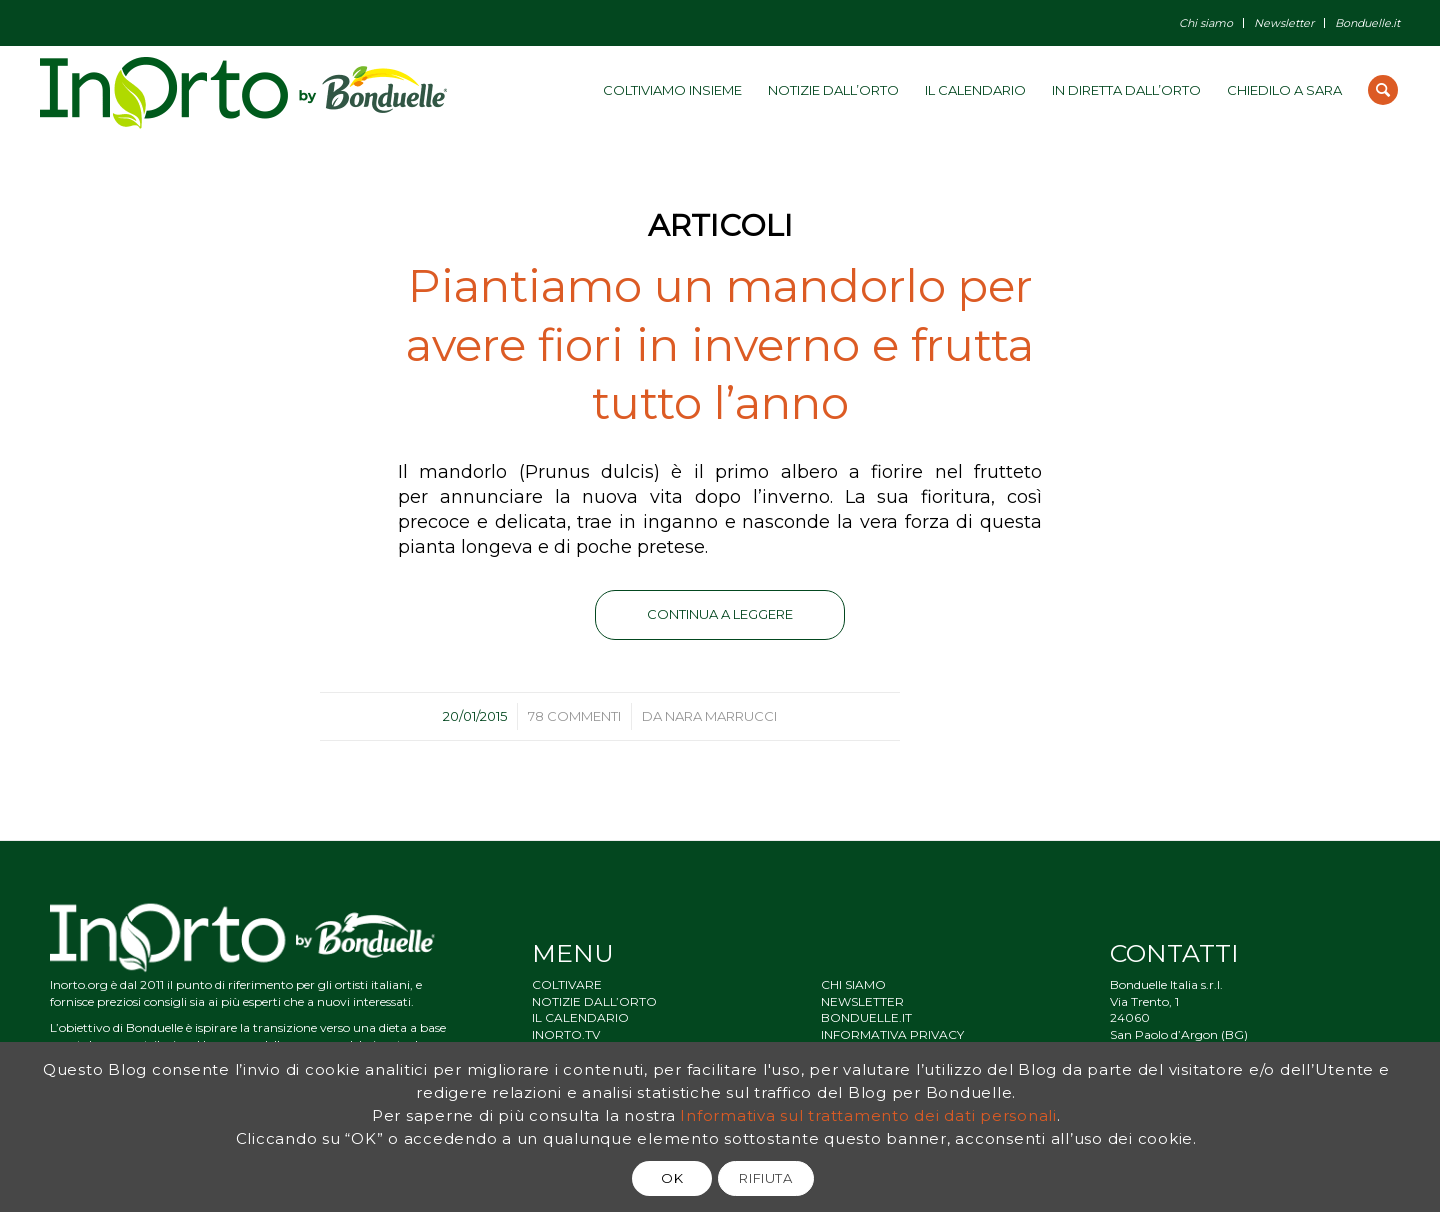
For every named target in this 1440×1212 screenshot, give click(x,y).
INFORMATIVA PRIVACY (892, 1034)
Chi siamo (1206, 23)
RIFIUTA (766, 1178)
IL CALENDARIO (580, 1017)
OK (672, 1178)
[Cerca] (1383, 90)
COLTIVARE (567, 984)
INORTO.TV (566, 1034)
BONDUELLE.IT (866, 1017)
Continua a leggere (720, 614)
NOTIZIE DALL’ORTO (594, 1001)
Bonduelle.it (1367, 23)
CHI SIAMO (853, 984)
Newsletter (1284, 23)
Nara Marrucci (721, 716)
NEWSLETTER (862, 1001)
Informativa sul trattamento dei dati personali (868, 1115)
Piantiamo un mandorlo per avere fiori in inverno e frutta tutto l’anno (720, 344)
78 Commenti (574, 716)
